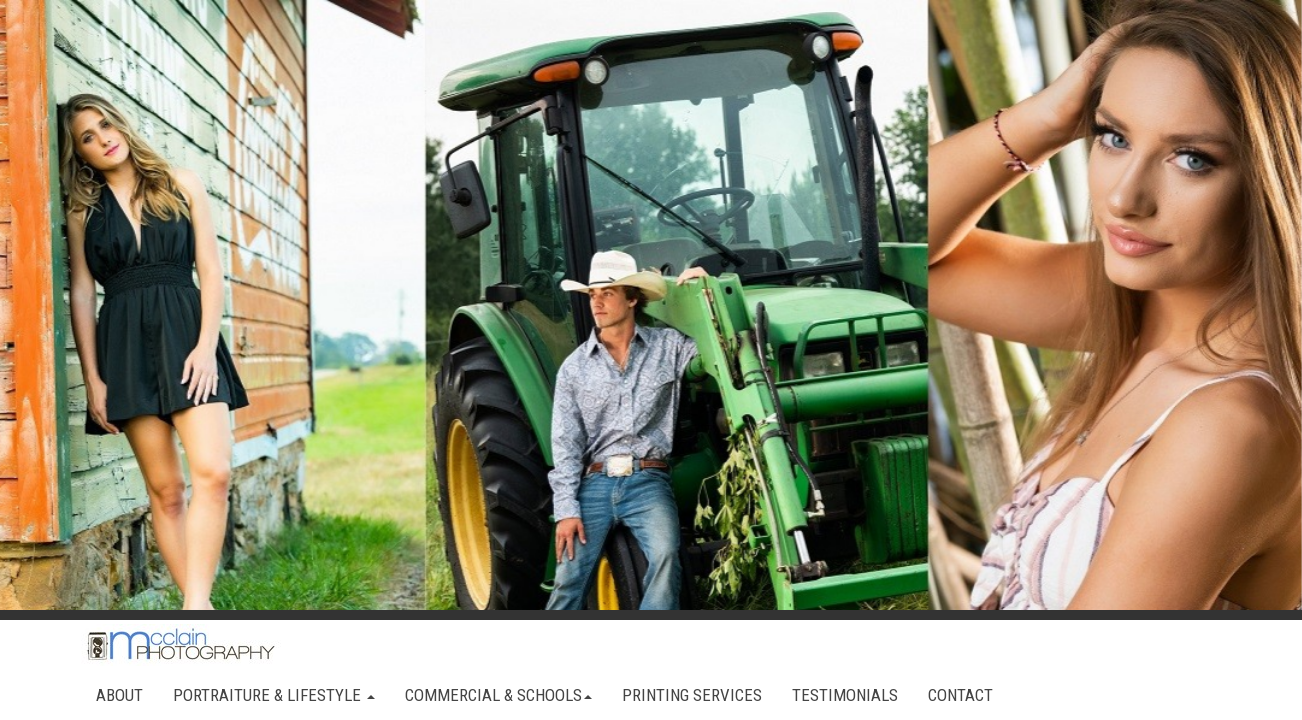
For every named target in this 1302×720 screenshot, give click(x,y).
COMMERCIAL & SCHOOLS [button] (498, 695)
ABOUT (119, 695)
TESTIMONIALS (845, 695)
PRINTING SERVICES (692, 695)
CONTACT (960, 695)
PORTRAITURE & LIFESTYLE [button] (274, 695)
